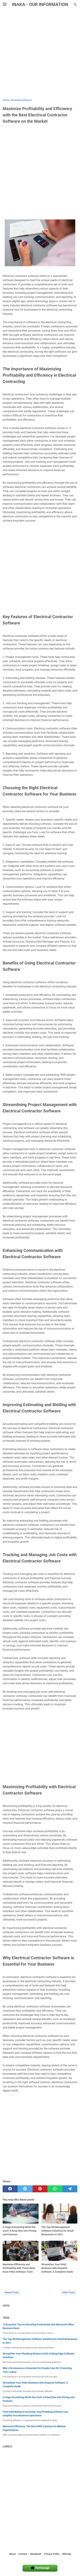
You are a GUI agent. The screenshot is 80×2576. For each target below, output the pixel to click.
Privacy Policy (51, 2554)
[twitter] (25, 2188)
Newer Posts (12, 2292)
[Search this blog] (75, 4)
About (12, 2554)
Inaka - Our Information (40, 4)
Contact (23, 2554)
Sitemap (66, 2554)
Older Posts (68, 2292)
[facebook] (10, 2188)
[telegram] (69, 2188)
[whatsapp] (54, 2188)
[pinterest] (40, 2188)
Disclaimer (35, 2554)
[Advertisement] (40, 54)
